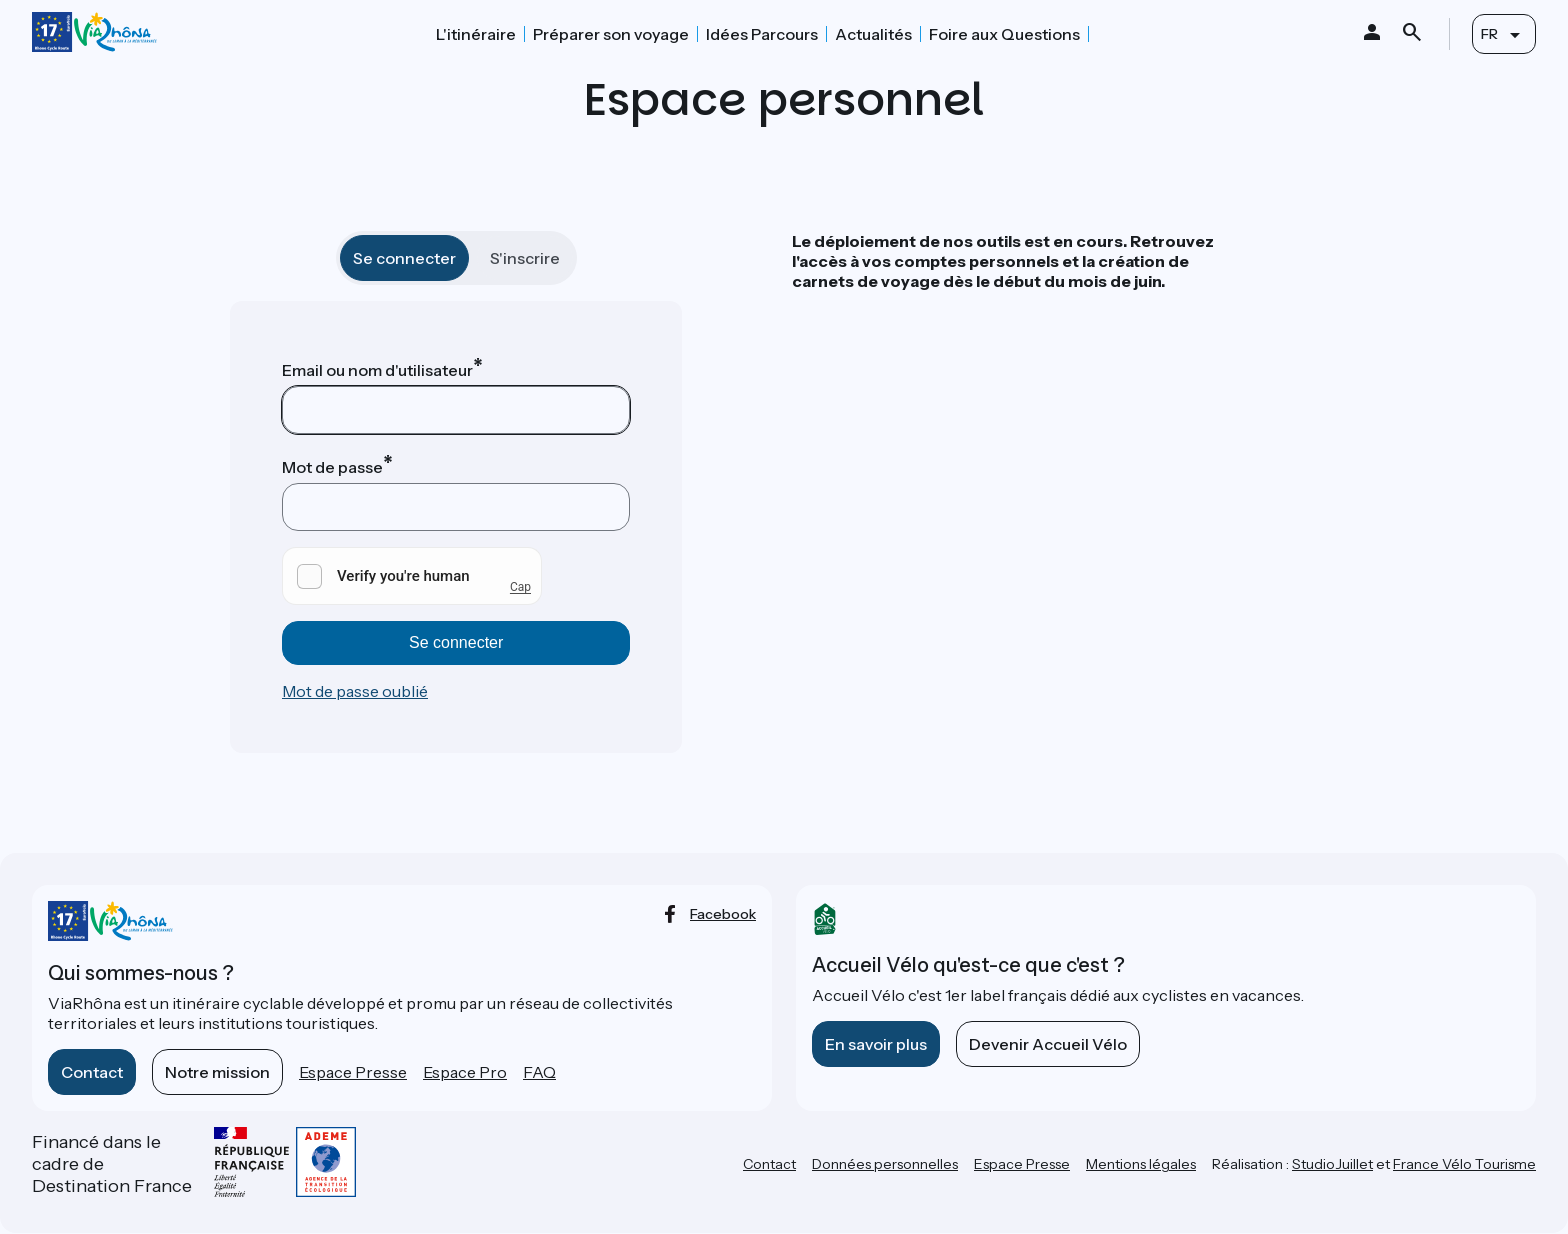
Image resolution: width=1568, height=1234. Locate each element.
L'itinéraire (476, 34)
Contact (92, 1072)
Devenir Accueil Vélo (1048, 1044)
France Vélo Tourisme (1464, 1164)
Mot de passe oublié (355, 691)
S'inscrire (525, 258)
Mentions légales (1141, 1164)
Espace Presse (353, 1072)
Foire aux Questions (1004, 34)
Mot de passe (332, 467)
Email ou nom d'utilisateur (377, 370)
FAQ (539, 1072)
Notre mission (217, 1072)
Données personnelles (885, 1164)
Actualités (873, 34)
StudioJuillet (1332, 1164)
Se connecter (404, 258)
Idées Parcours (762, 34)
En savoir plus (876, 1044)
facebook (723, 914)
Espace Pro (465, 1072)
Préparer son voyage (611, 34)
